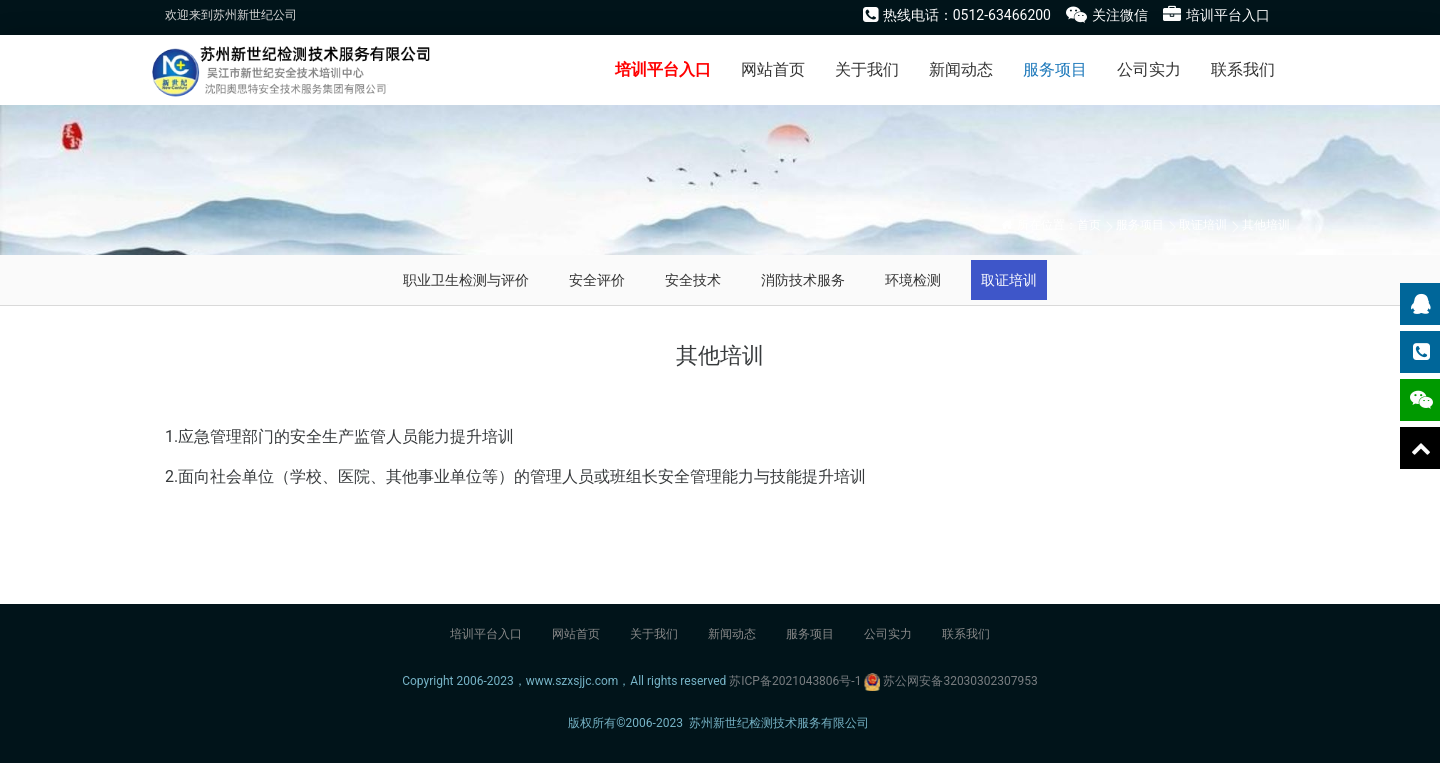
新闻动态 (961, 69)
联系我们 (1243, 69)
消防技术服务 (803, 280)
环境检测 (913, 280)
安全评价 (597, 280)
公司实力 (1149, 69)
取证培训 (1203, 225)
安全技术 (693, 280)
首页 (1089, 225)
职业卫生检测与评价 (466, 280)
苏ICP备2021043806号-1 (795, 681)
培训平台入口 (663, 69)
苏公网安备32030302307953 (960, 681)
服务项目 (1055, 69)
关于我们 (867, 69)
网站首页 (773, 69)
